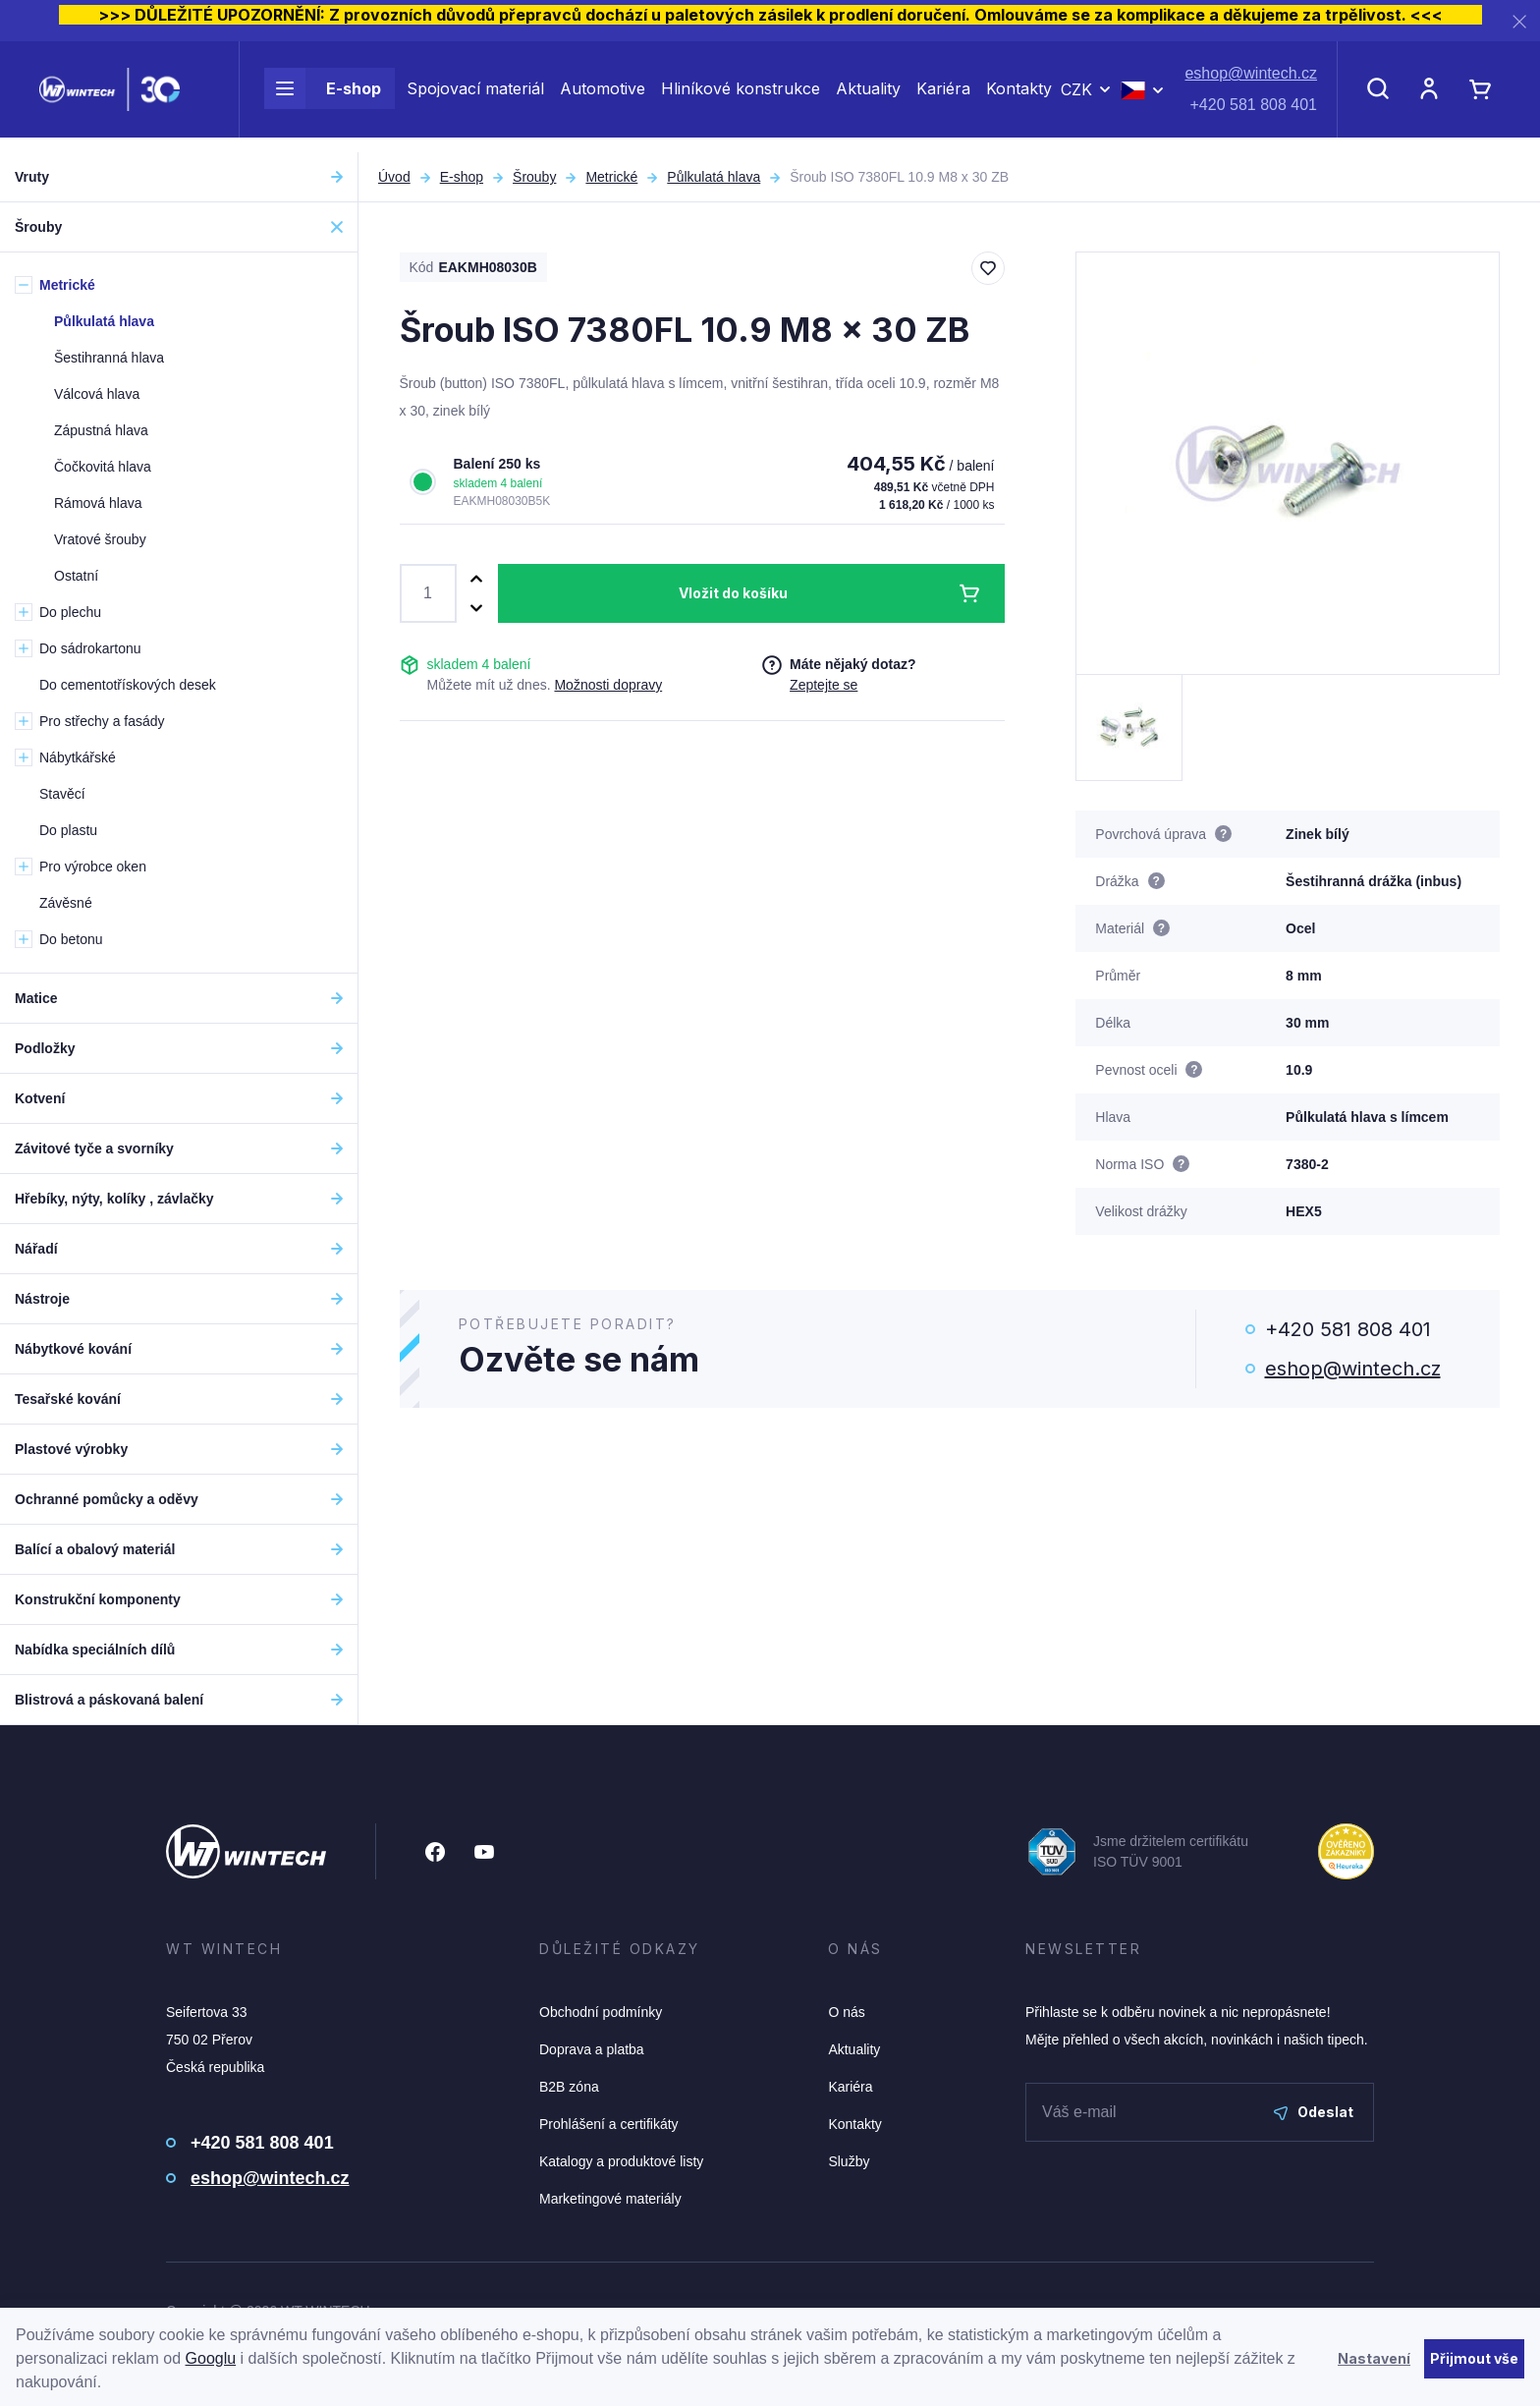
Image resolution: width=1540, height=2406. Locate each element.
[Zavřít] (1519, 21)
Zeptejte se (823, 685)
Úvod (394, 177)
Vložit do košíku (733, 593)
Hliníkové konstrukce (740, 96)
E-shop (322, 96)
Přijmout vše (1474, 2358)
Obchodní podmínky (600, 2012)
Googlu (211, 2358)
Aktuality (868, 96)
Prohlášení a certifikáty (609, 2124)
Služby (848, 2161)
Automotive (602, 96)
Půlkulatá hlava (713, 177)
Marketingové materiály (610, 2199)
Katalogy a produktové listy (621, 2161)
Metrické (611, 177)
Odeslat (1313, 2111)
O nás (846, 2012)
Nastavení (1374, 2358)
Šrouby (534, 177)
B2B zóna (569, 2087)
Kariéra (943, 96)
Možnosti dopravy (608, 685)
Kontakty (1019, 96)
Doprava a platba (591, 2049)
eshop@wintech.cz (1250, 81)
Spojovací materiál (475, 96)
